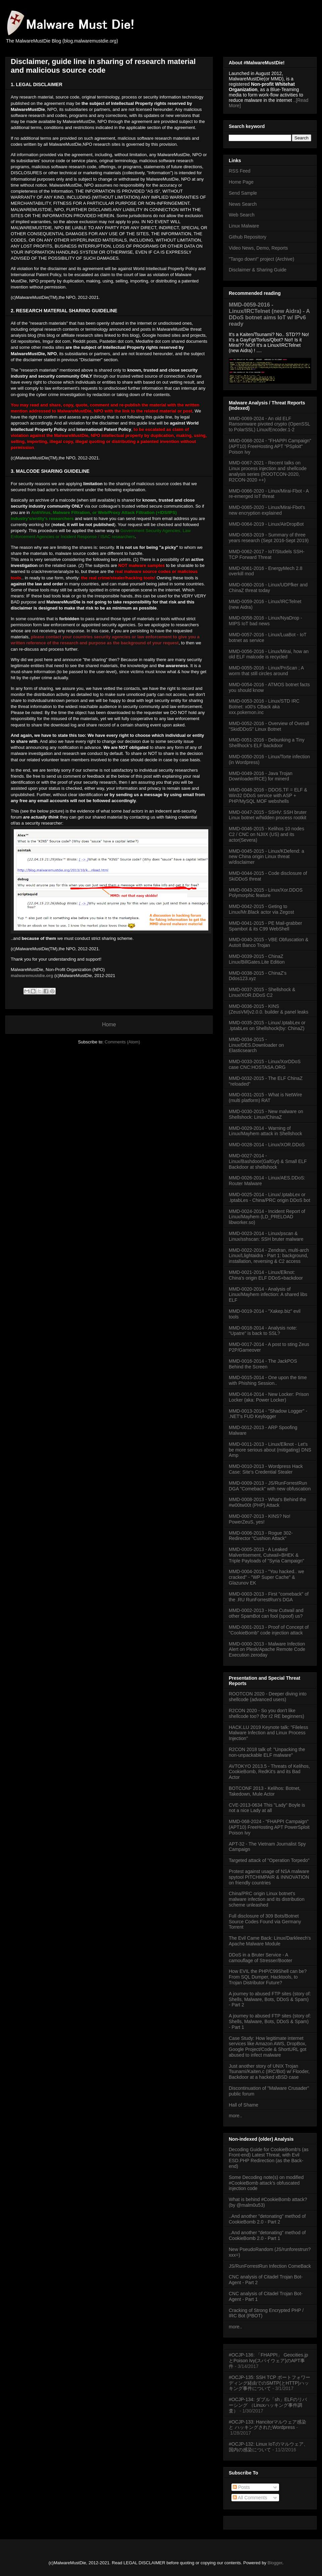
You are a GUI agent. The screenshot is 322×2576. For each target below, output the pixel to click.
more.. (235, 2115)
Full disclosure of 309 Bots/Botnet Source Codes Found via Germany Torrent (265, 1921)
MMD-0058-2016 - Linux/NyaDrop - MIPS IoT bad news (265, 620)
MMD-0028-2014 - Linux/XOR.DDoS (267, 1144)
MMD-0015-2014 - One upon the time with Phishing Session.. (268, 1380)
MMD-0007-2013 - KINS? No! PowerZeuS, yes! (259, 1519)
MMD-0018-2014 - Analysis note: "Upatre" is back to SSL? (263, 1330)
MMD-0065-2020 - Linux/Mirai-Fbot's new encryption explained (267, 510)
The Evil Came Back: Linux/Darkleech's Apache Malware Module (270, 1940)
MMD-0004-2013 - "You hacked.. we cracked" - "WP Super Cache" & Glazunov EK (266, 1577)
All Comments (250, 2497)
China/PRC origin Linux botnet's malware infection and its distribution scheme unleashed (267, 1899)
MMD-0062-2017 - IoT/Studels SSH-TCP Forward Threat (267, 554)
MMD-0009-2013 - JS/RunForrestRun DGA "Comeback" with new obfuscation (270, 1485)
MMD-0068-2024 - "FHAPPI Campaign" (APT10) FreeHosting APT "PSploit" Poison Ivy (270, 446)
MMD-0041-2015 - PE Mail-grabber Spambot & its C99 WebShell (265, 925)
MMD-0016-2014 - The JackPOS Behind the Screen (263, 1363)
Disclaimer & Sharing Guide (257, 269)
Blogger (275, 2562)
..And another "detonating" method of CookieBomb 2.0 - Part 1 (267, 2235)
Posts (241, 2487)
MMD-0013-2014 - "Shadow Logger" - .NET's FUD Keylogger (268, 1413)
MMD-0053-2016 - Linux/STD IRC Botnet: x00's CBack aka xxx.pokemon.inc (264, 706)
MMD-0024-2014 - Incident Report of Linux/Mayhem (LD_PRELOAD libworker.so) (267, 1217)
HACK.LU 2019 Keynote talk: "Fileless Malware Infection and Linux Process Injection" (268, 1733)
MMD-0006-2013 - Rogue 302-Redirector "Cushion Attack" (261, 1535)
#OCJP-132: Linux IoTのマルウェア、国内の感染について (268, 2446)
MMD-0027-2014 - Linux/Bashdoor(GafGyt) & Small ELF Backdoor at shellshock (268, 1161)
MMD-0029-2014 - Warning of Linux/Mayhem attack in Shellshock (265, 1131)
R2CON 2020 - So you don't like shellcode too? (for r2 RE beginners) (266, 1713)
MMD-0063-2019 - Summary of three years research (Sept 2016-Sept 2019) (269, 537)
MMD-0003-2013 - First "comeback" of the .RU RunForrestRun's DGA (269, 1596)
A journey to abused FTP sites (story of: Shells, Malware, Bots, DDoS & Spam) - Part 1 (270, 2021)
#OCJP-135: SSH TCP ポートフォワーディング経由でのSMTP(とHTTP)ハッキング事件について (269, 2383)
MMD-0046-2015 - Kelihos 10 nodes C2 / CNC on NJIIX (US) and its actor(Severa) (266, 834)
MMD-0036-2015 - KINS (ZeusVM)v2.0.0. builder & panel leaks (268, 1009)
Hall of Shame (243, 2105)
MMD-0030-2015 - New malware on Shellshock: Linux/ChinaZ (266, 1114)
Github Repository (247, 237)
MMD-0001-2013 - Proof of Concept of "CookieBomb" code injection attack (269, 1629)
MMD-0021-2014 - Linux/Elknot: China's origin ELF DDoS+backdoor (266, 1275)
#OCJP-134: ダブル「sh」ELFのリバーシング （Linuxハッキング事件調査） (268, 2405)
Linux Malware (244, 226)
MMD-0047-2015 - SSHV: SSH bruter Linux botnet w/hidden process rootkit (268, 815)
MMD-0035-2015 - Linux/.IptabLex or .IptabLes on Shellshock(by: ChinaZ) (267, 1025)
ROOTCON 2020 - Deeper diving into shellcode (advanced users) (268, 1696)
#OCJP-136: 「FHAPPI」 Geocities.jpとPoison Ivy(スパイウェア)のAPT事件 (268, 2360)
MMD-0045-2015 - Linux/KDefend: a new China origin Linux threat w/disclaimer (266, 856)
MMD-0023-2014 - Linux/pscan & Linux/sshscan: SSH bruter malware (266, 1236)
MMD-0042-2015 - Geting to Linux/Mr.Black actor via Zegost (261, 909)
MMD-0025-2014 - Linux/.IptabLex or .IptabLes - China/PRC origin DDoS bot (269, 1197)
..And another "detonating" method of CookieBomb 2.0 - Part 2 (267, 2219)
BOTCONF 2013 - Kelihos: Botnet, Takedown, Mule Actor (265, 1791)
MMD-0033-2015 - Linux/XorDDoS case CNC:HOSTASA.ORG (265, 1064)
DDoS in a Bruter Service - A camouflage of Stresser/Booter (260, 1957)
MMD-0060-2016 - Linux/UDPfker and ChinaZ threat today (268, 587)
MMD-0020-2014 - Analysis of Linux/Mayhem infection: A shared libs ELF (268, 1294)
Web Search (242, 214)
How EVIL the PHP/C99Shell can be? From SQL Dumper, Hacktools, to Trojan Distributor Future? (268, 1977)
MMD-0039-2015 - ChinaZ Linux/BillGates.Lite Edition (257, 959)
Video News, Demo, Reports (258, 248)
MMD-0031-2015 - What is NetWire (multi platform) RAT (265, 1097)
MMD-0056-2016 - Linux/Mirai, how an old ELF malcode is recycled (269, 654)
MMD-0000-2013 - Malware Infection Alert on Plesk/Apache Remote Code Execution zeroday (267, 1649)
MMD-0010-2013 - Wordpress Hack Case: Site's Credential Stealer (266, 1469)
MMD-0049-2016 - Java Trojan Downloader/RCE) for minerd (260, 776)
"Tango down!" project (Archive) (261, 259)
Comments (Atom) (122, 1041)
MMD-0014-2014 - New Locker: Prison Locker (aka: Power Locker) (269, 1397)
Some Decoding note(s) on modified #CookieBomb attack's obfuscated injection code (266, 2183)
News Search (243, 204)
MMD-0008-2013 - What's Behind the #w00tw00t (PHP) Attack (267, 1502)
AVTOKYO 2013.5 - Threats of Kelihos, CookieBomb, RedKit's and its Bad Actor (269, 1771)
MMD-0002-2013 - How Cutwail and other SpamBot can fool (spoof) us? (266, 1613)
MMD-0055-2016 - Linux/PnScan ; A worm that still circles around (266, 670)
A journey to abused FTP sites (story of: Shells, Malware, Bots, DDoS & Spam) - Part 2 (270, 1999)
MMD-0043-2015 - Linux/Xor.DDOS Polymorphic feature (266, 892)
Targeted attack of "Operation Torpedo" (269, 1860)
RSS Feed (240, 171)
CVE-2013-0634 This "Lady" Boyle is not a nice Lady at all (267, 1807)
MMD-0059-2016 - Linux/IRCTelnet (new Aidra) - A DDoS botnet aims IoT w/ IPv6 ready (269, 314)
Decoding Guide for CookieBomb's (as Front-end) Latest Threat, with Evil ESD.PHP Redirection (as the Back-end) (269, 2158)
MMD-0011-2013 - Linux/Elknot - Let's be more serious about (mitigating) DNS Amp (270, 1449)
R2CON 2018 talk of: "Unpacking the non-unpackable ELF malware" (267, 1752)
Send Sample (243, 193)
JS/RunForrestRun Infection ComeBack (270, 2266)
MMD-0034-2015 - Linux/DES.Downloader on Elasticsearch (256, 1045)
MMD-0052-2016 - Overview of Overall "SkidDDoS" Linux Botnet (269, 726)
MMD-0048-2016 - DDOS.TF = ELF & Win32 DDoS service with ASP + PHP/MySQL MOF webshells (268, 795)
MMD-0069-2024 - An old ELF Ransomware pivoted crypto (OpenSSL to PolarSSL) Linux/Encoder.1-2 (269, 424)
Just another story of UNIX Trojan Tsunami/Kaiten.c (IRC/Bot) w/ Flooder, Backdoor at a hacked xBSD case (269, 2071)
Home (109, 1024)
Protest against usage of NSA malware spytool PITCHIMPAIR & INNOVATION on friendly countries (269, 1877)
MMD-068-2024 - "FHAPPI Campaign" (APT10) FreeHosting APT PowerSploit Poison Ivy (269, 1827)
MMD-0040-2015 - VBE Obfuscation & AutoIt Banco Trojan (268, 942)
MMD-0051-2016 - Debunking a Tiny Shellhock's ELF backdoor (267, 742)
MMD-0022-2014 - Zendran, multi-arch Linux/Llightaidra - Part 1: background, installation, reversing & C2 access (269, 1255)
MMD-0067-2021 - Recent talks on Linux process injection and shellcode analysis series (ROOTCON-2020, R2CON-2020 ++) (268, 471)
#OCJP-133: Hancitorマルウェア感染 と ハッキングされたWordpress (267, 2424)
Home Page (241, 182)
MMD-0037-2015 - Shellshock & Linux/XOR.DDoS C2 (262, 992)
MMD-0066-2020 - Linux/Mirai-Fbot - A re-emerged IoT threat (269, 493)
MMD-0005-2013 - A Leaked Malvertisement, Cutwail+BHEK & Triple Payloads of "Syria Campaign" (266, 1555)
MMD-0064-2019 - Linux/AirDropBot (266, 524)
